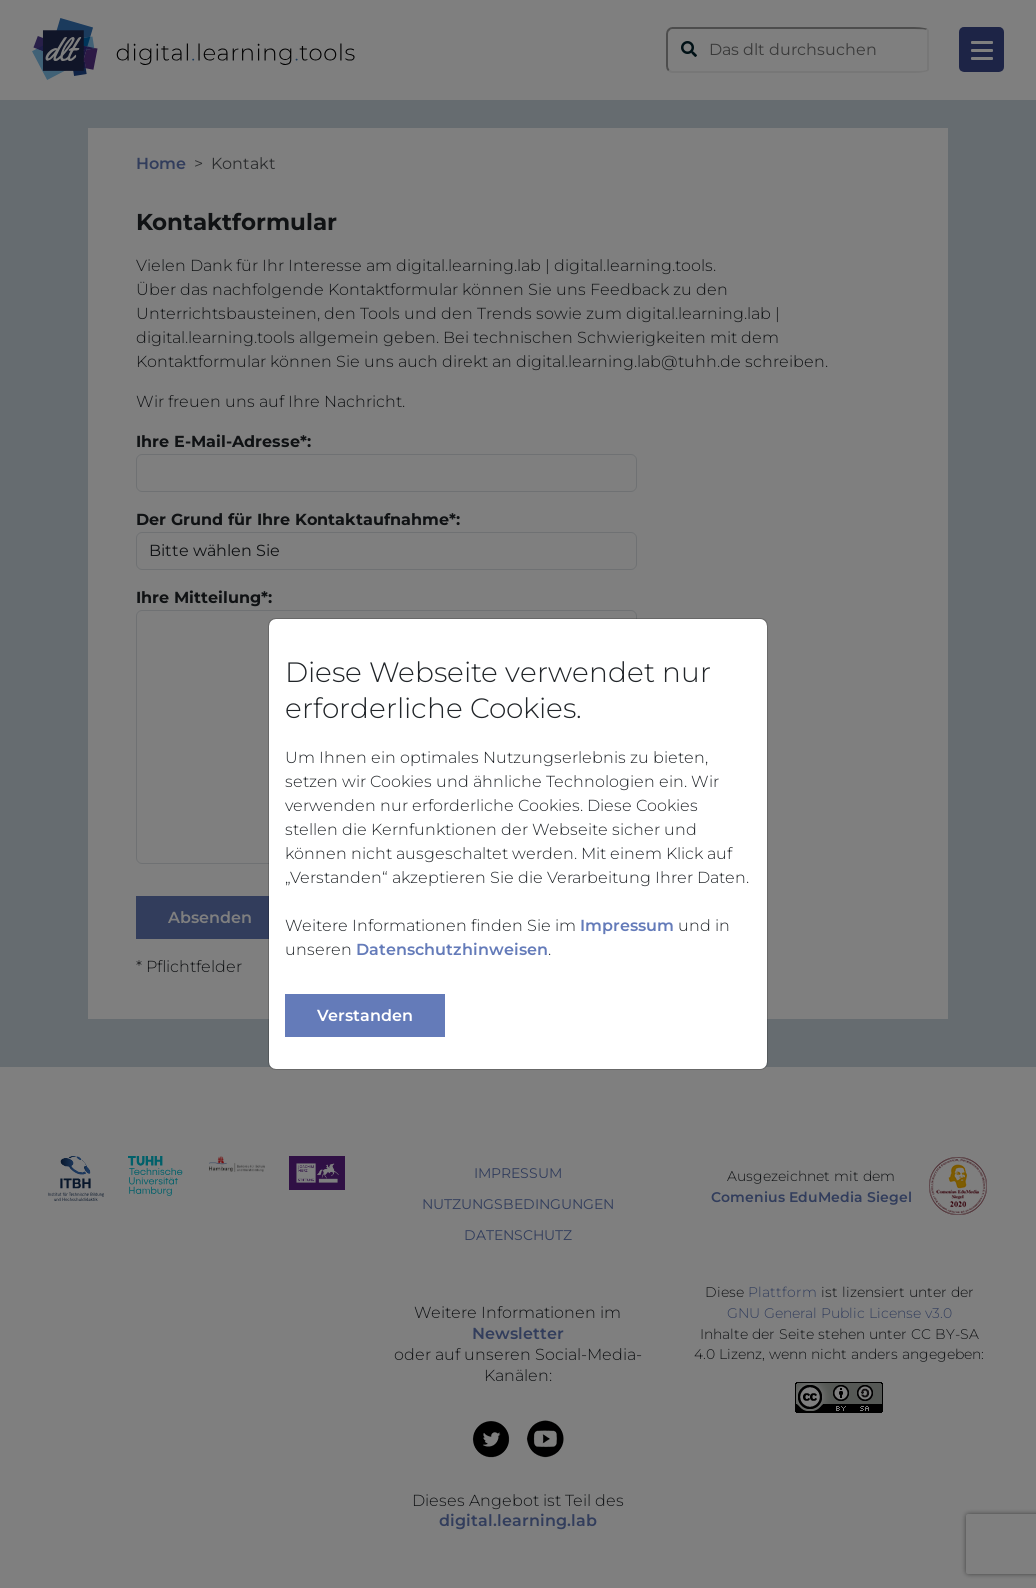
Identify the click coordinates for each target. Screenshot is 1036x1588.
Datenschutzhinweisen (452, 949)
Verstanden (365, 1015)
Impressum (627, 925)
